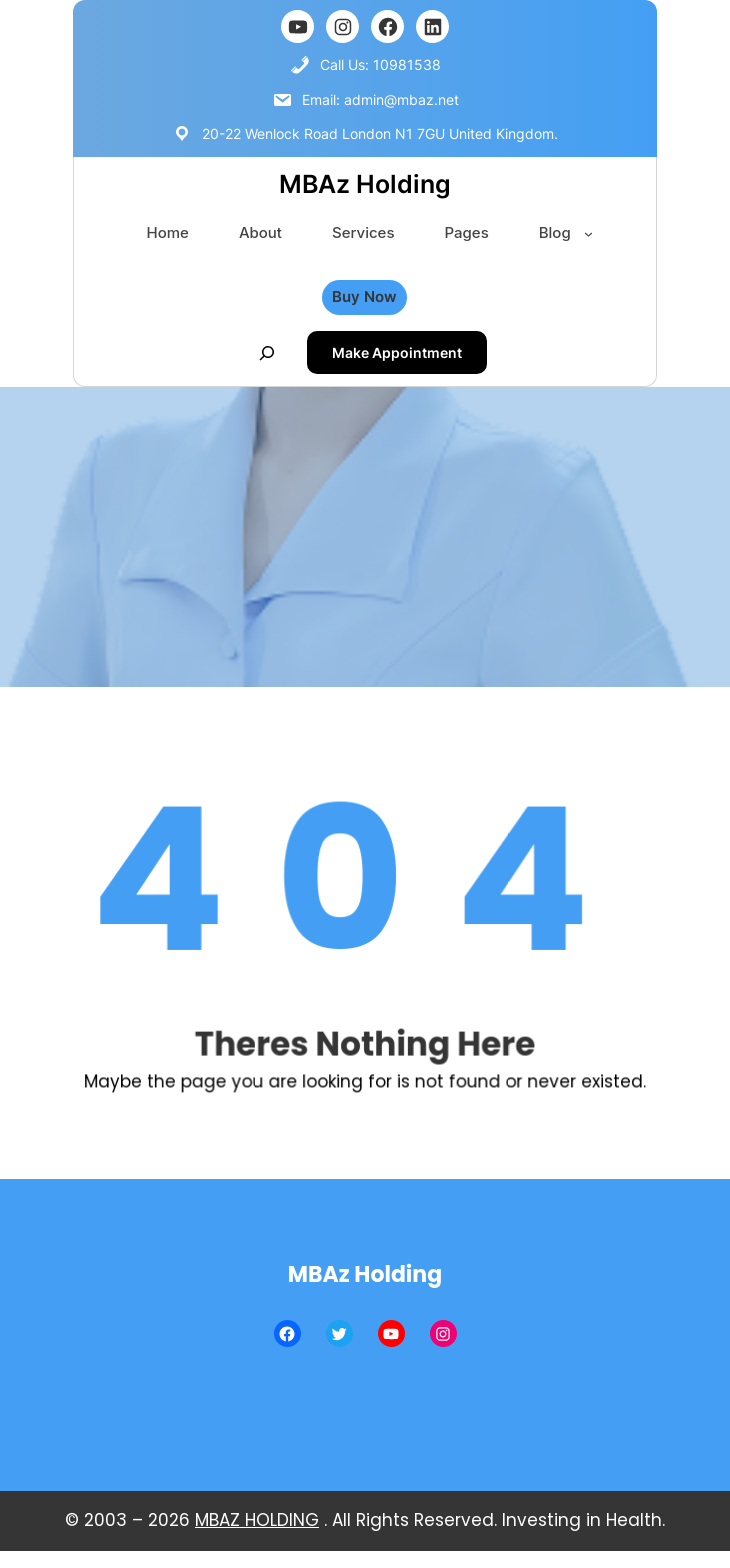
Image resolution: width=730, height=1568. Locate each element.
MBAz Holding (365, 184)
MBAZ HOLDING (257, 1520)
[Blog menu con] (588, 233)
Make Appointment (397, 352)
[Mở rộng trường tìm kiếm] (267, 353)
